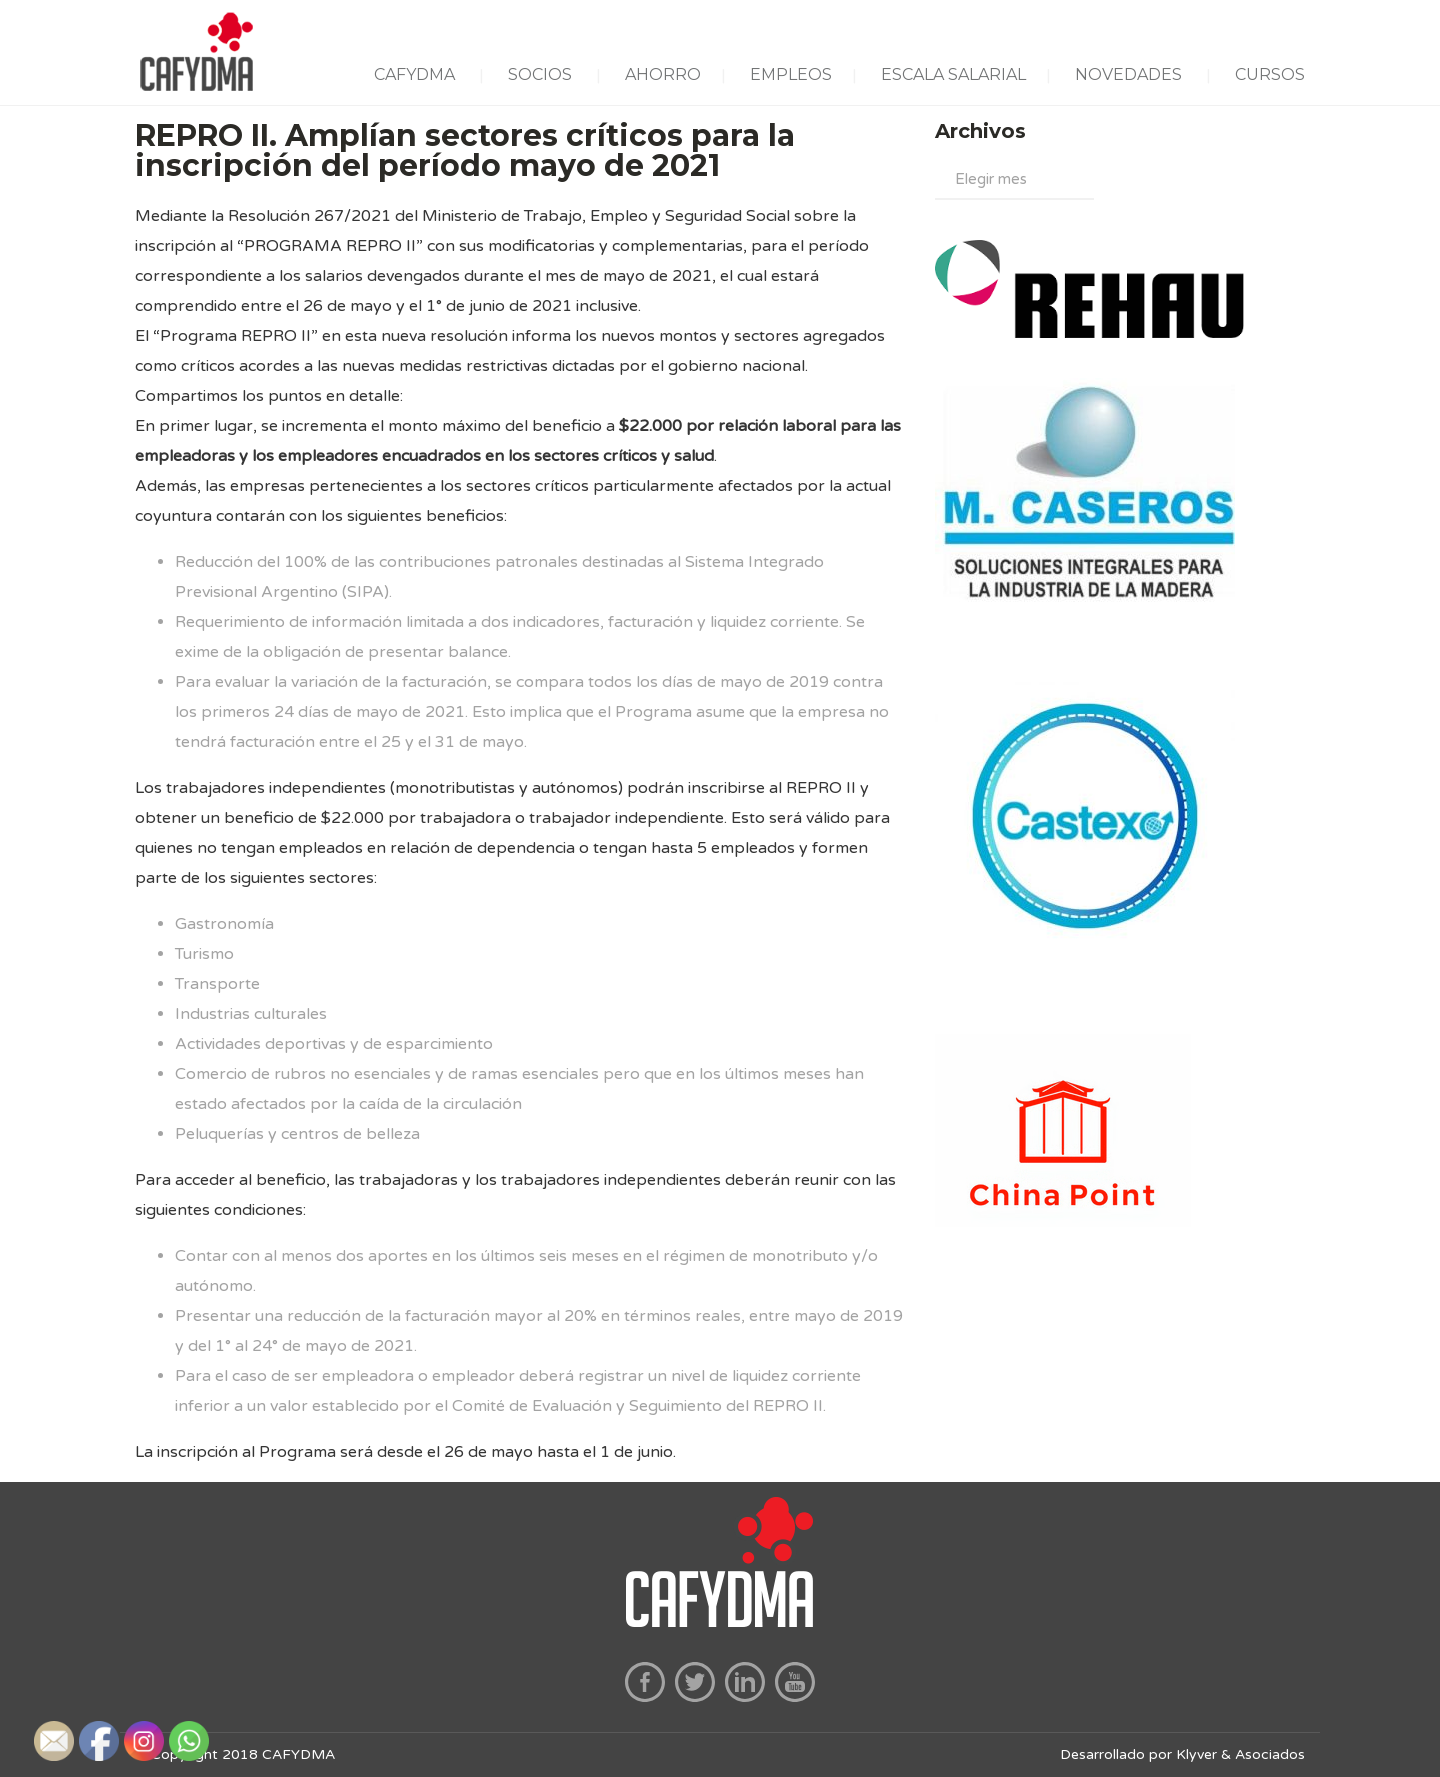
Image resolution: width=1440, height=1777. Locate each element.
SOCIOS (540, 74)
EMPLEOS (791, 74)
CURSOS (1270, 74)
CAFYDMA (414, 74)
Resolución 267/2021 (309, 216)
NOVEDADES (1128, 74)
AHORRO (663, 74)
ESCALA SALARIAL (953, 74)
